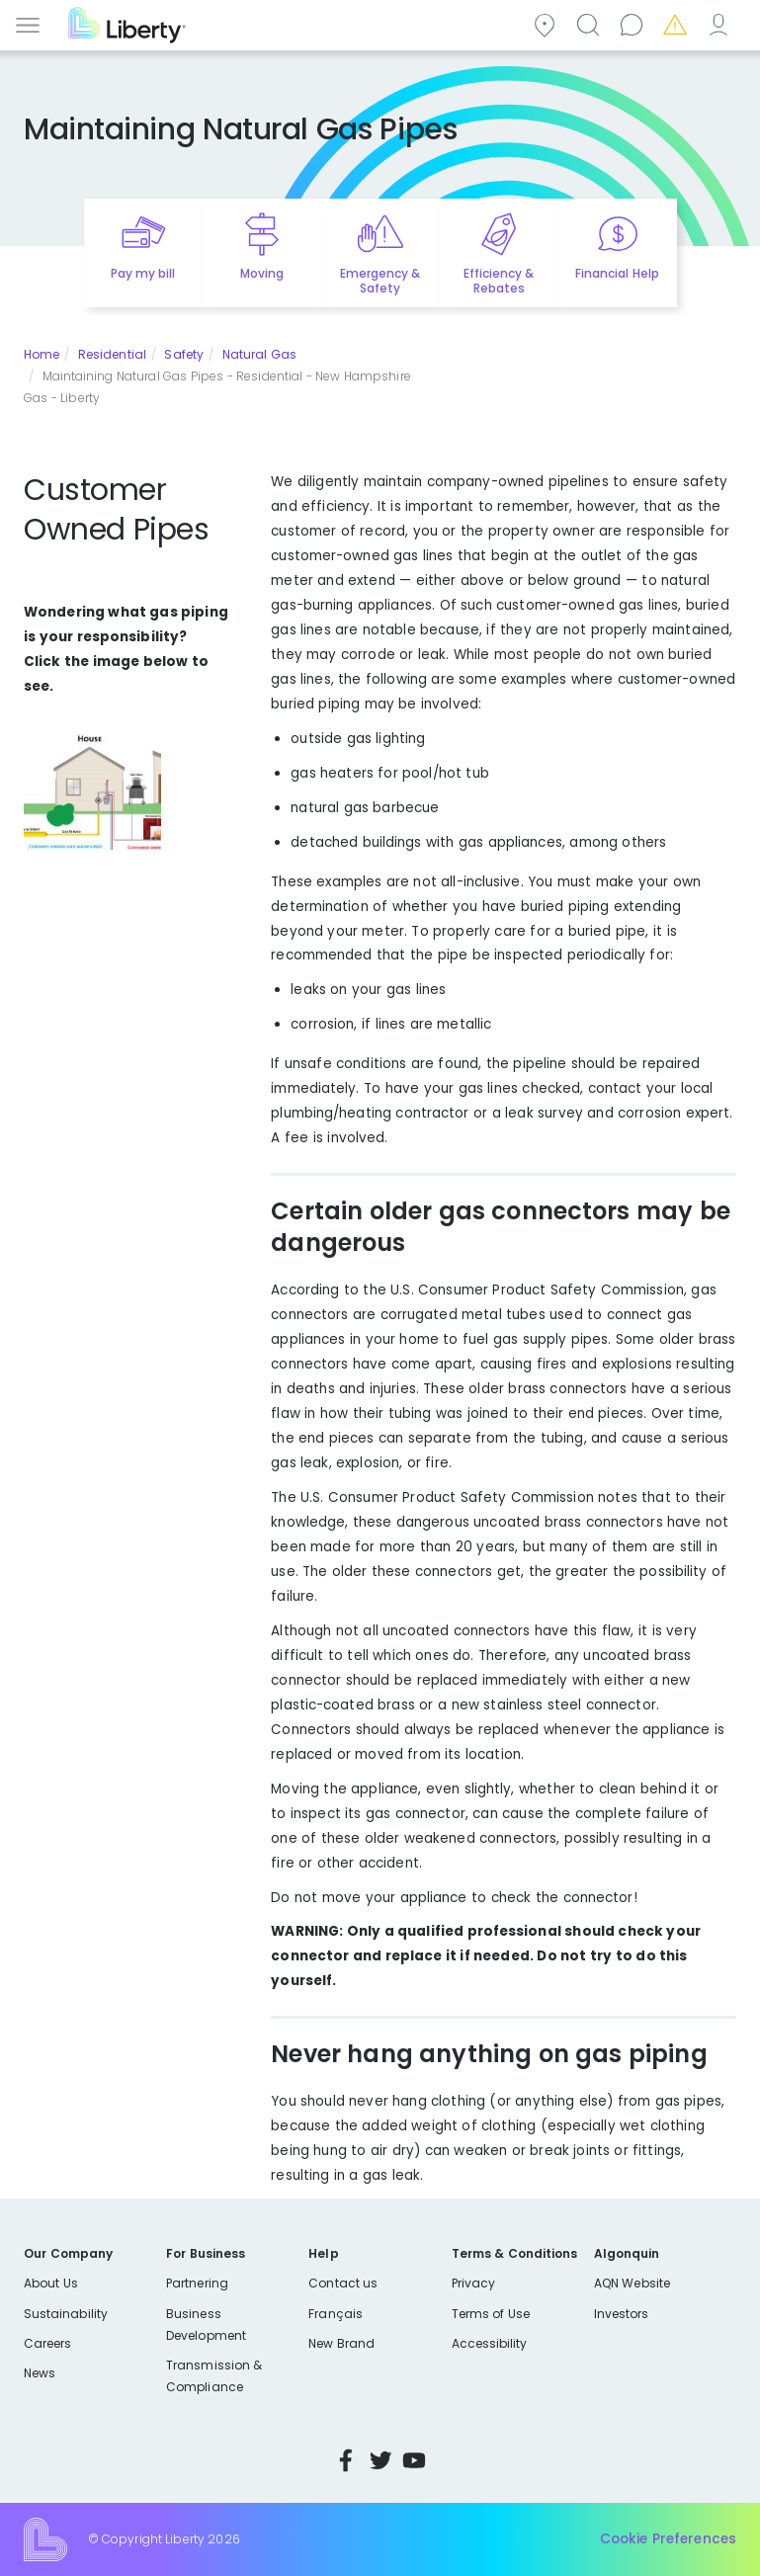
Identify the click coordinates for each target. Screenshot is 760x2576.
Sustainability (66, 2313)
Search (591, 23)
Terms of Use (491, 2313)
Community (547, 23)
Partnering (197, 2283)
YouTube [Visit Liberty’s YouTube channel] (414, 2460)
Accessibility (490, 2343)
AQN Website (632, 2283)
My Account (721, 23)
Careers (47, 2343)
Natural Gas (259, 354)
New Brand (341, 2343)
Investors (621, 2313)
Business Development (206, 2324)
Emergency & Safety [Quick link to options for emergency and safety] (380, 280)
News (39, 2373)
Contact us (634, 23)
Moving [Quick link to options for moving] (262, 273)
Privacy (473, 2283)
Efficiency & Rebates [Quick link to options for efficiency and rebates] (499, 280)
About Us (51, 2283)
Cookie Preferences (668, 2539)
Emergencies (678, 23)
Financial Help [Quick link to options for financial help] (616, 273)
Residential (112, 354)
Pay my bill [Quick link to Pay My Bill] (143, 273)
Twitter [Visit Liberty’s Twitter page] (380, 2460)
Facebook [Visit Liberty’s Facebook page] (346, 2460)
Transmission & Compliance (214, 2376)
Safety (184, 354)
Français (335, 2313)
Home (41, 354)
